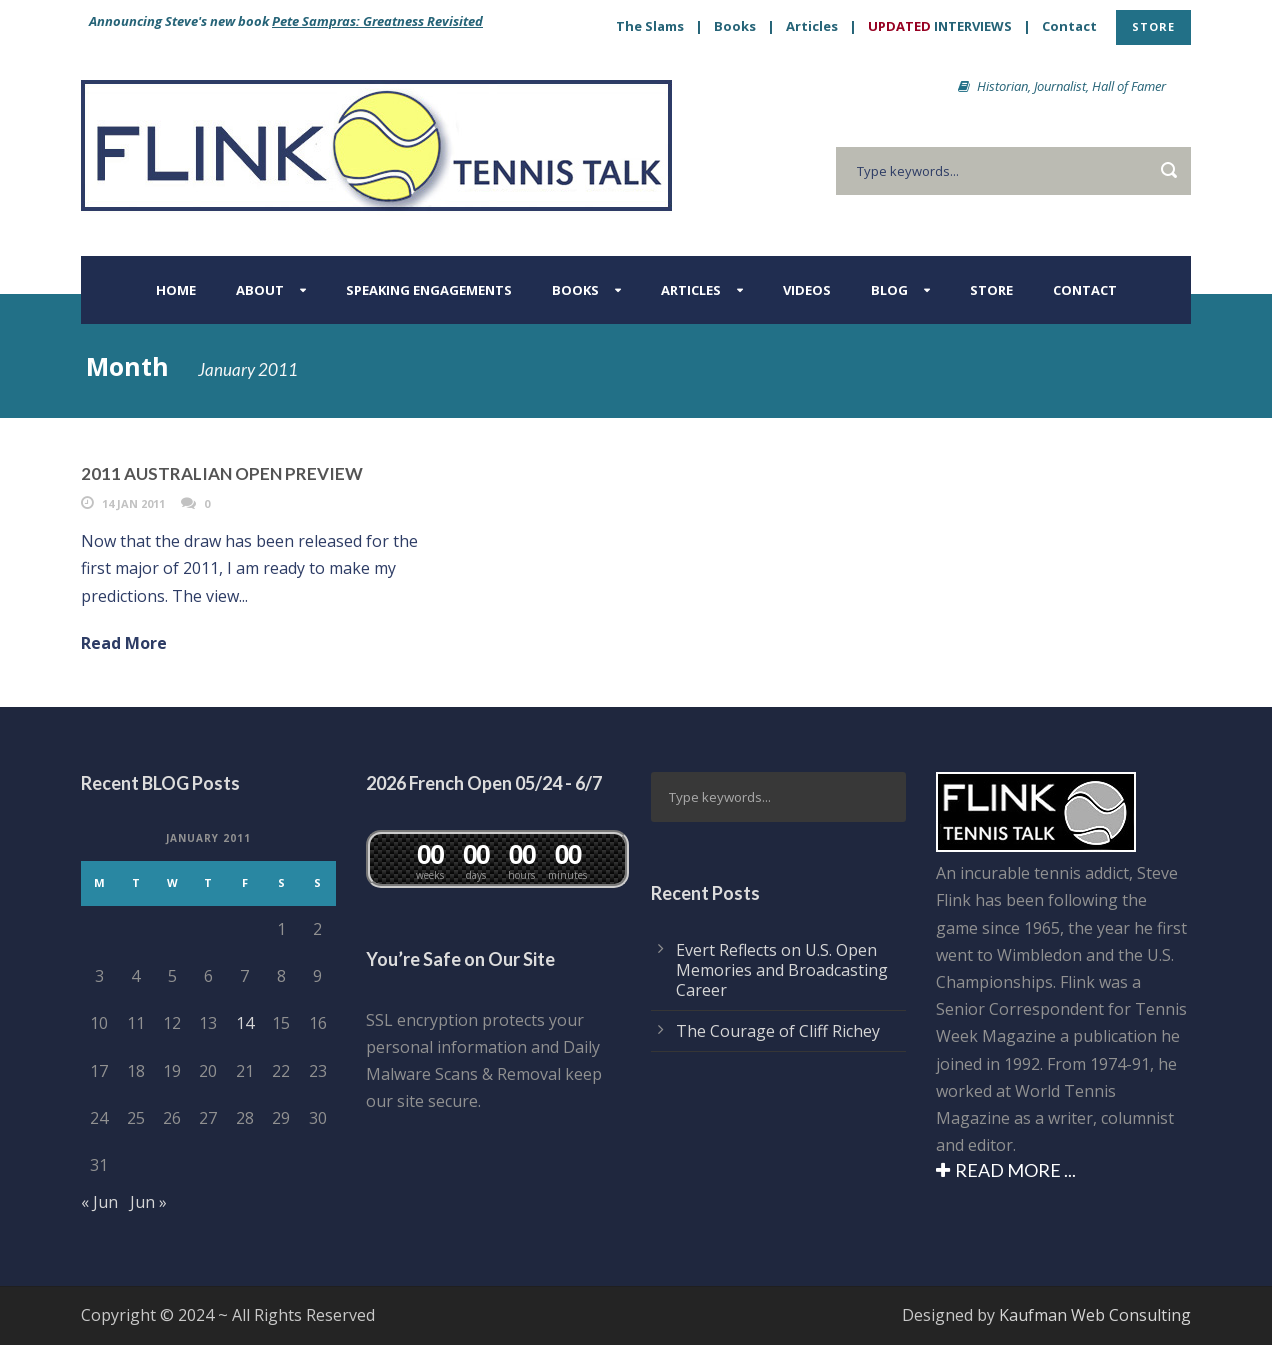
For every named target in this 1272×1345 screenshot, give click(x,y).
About (260, 290)
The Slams (650, 26)
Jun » (148, 1202)
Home (176, 290)
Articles (812, 26)
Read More (124, 643)
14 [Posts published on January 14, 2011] (245, 1023)
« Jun (99, 1202)
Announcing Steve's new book (286, 21)
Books (735, 26)
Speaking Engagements (429, 290)
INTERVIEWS (940, 26)
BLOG (889, 290)
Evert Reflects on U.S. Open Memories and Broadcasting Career (782, 970)
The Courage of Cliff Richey (778, 1031)
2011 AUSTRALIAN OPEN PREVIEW (222, 473)
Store (991, 290)
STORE (1153, 26)
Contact (1069, 26)
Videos (807, 290)
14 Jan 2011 (133, 503)
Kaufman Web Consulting (1095, 1315)
